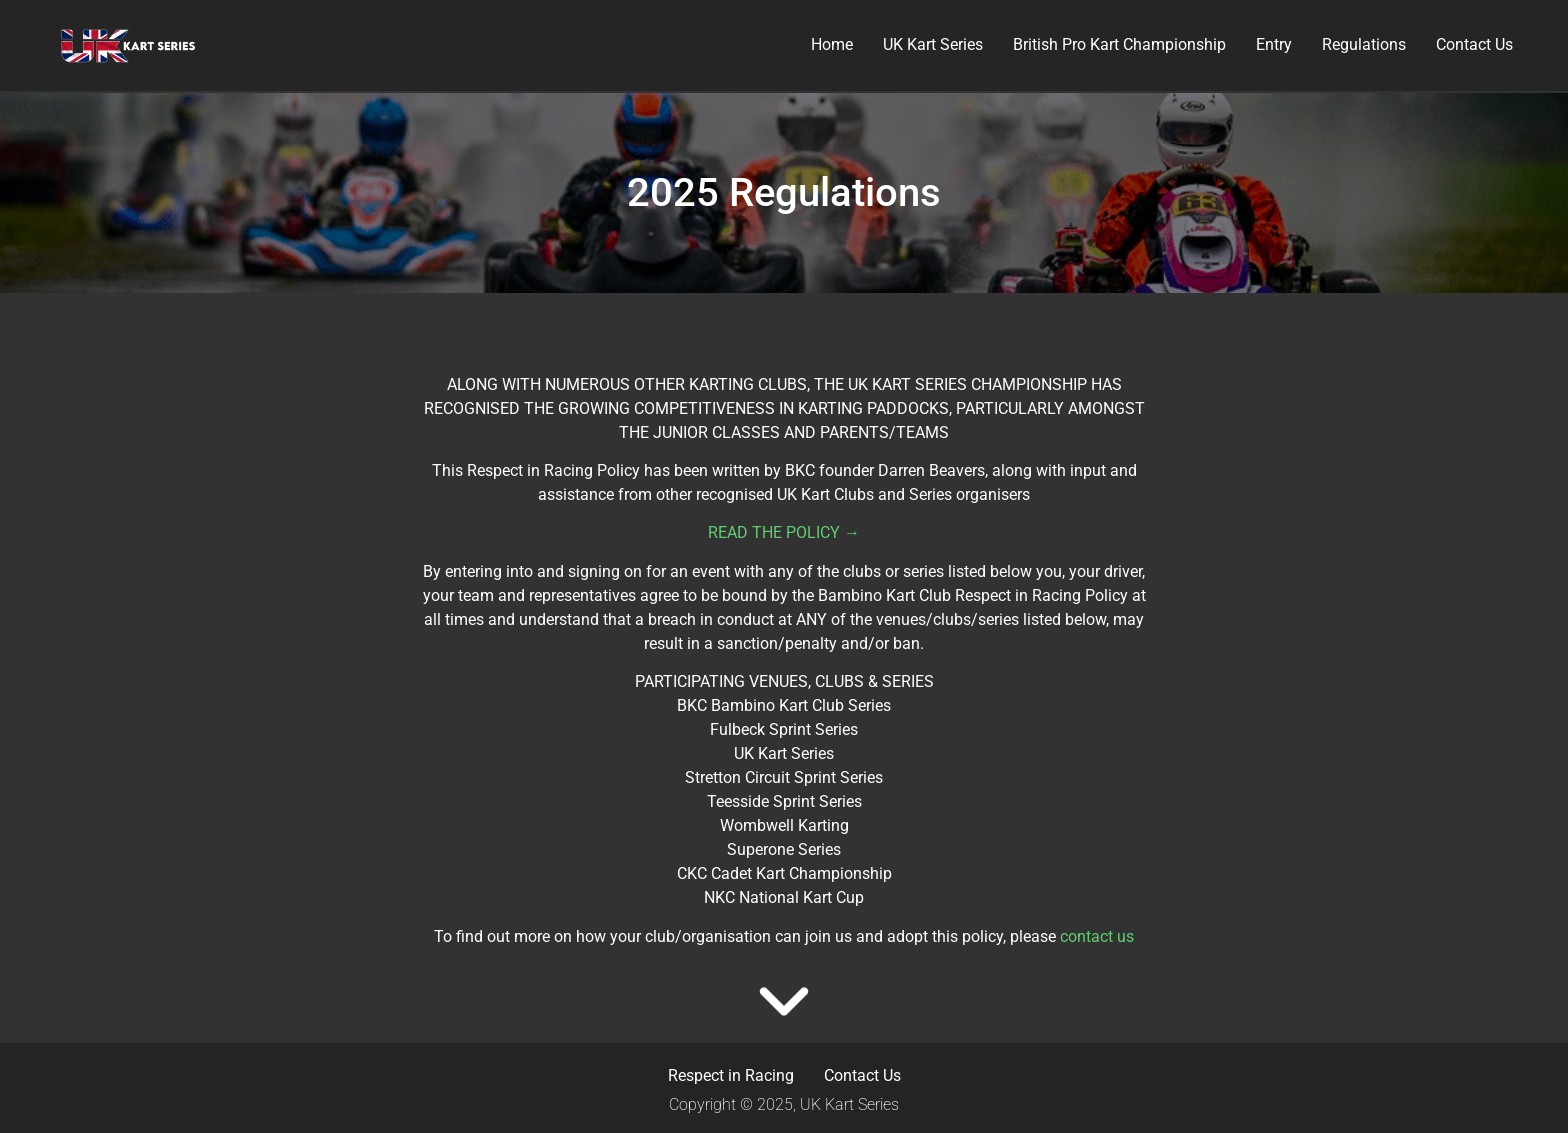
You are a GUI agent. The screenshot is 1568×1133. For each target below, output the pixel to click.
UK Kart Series (933, 44)
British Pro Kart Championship (1119, 44)
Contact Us (1474, 44)
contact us (1097, 936)
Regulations (1364, 44)
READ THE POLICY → (784, 532)
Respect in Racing (731, 1075)
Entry (1274, 44)
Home (832, 44)
